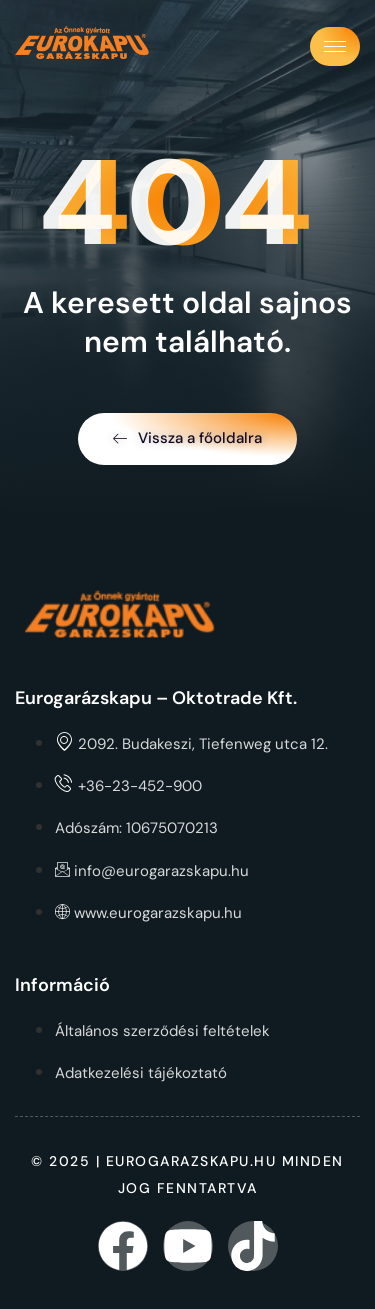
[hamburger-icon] (335, 46)
